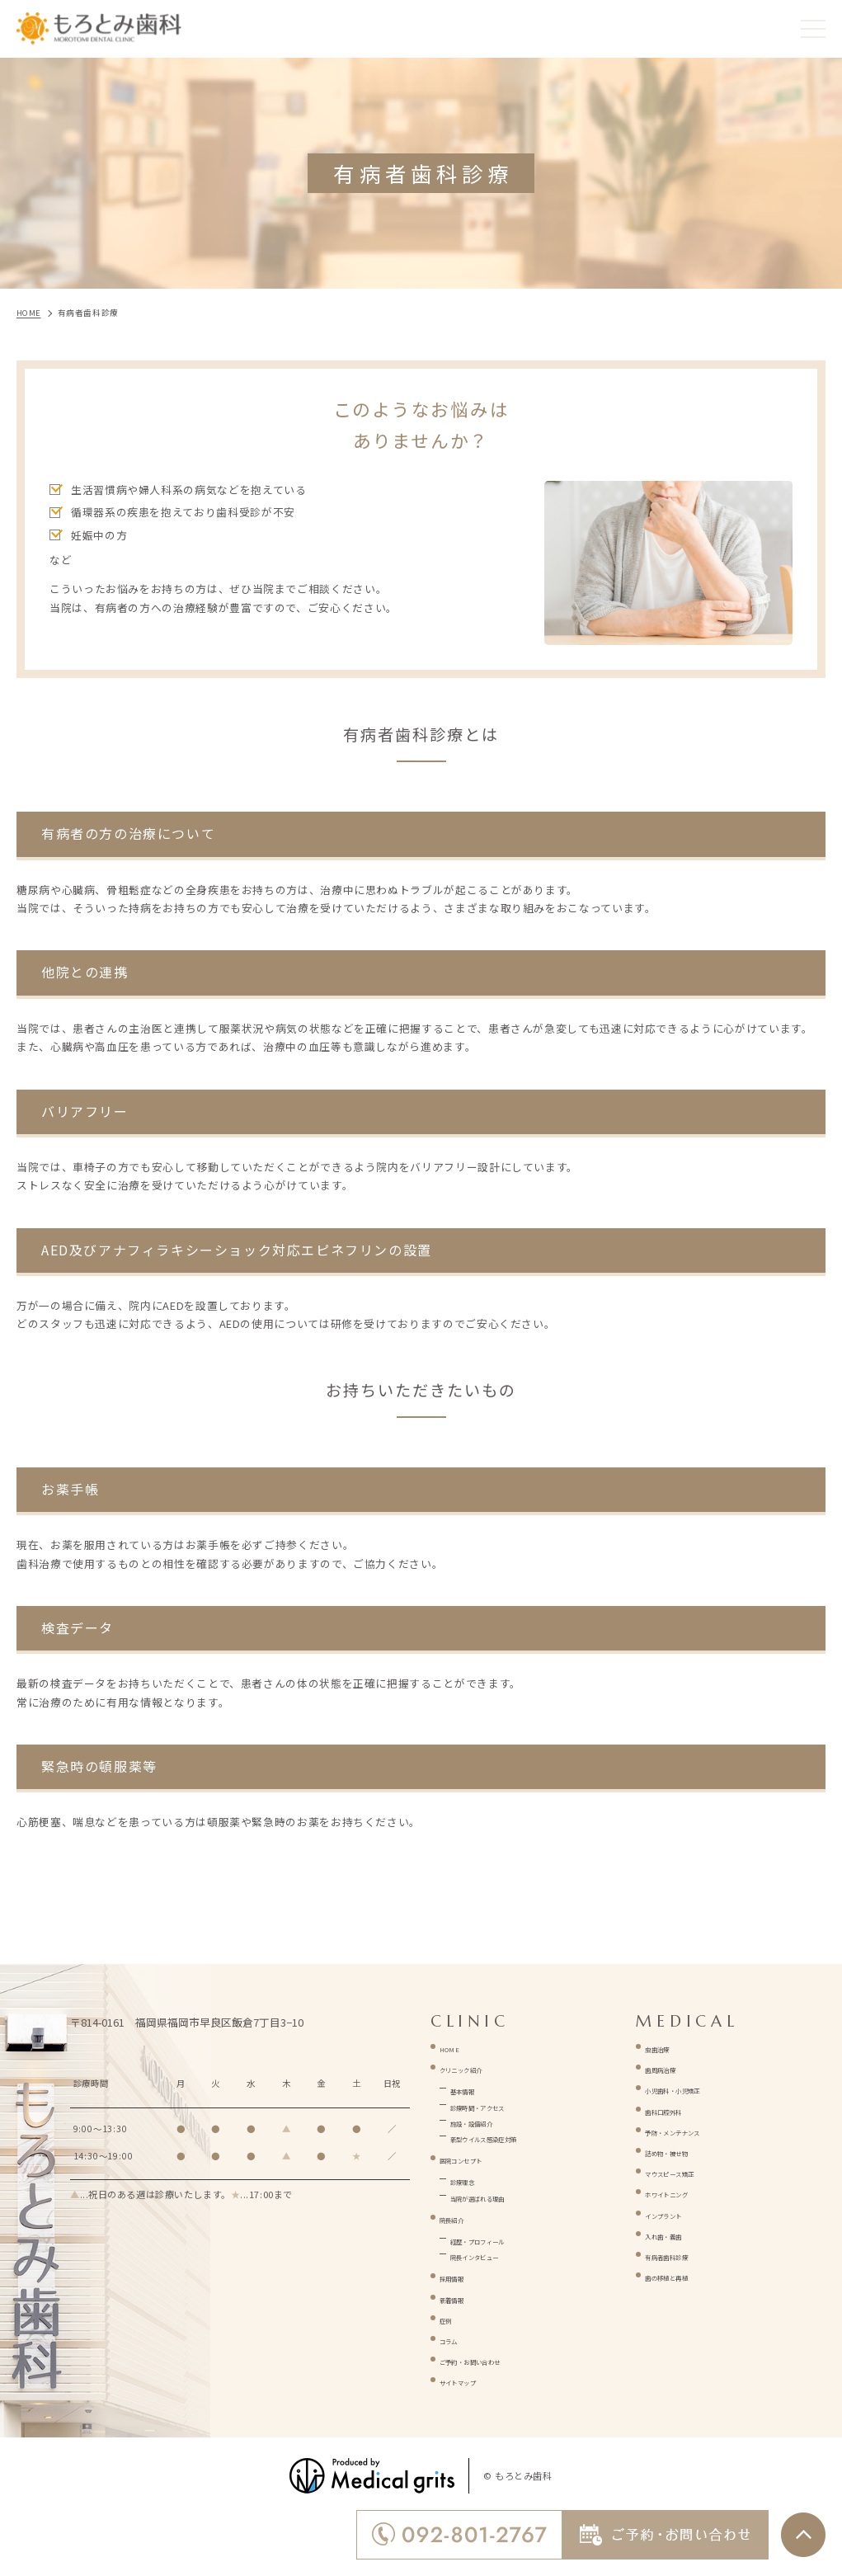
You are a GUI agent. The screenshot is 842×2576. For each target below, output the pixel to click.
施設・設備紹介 (489, 2120)
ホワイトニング (684, 2191)
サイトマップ (473, 2379)
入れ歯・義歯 (679, 2233)
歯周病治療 (673, 2066)
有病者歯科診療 (684, 2254)
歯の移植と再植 (684, 2274)
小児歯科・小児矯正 (695, 2087)
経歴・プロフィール (501, 2238)
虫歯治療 (667, 2046)
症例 (451, 2317)
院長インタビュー (495, 2254)
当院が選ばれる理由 (501, 2195)
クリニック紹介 (479, 2066)
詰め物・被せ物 (684, 2150)
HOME (456, 2046)
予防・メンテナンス (695, 2129)
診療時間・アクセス (500, 2104)
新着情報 (462, 2297)
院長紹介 (462, 2217)
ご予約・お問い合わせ (496, 2358)
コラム (456, 2338)
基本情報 (473, 2088)
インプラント (679, 2212)
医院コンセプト (479, 2157)
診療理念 (473, 2179)
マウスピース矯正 (689, 2170)
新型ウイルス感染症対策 (512, 2136)
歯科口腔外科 (679, 2109)
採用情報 (462, 2275)
